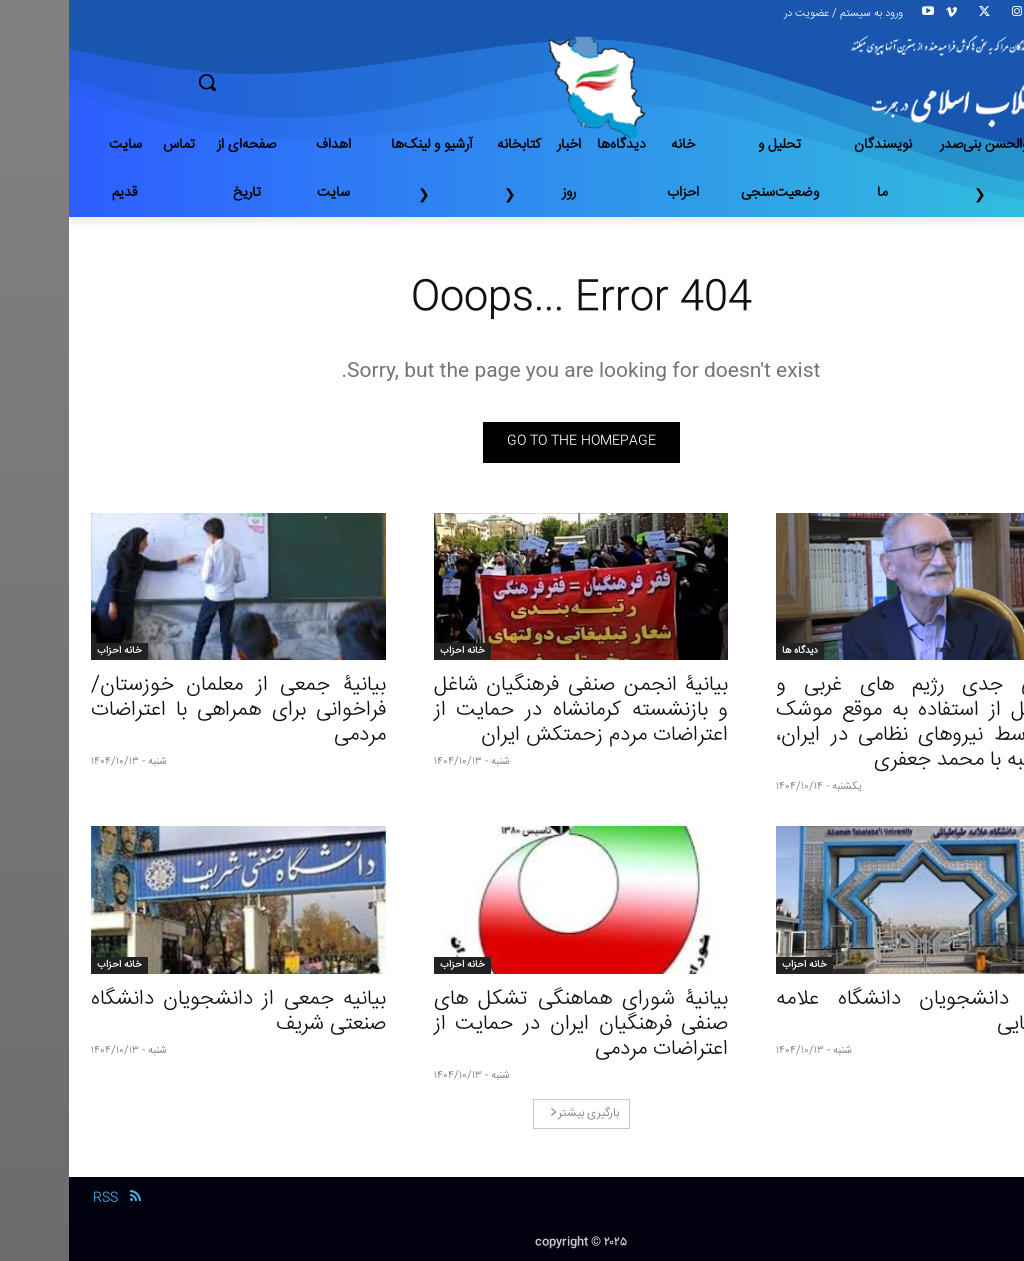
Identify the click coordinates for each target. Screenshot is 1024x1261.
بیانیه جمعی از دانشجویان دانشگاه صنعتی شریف (169, 1012)
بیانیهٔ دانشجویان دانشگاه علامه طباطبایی (854, 1012)
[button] (277, 82)
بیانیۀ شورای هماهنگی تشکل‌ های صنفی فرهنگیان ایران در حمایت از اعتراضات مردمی (512, 1024)
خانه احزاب (393, 651)
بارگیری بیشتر (515, 1113)
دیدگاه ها (731, 651)
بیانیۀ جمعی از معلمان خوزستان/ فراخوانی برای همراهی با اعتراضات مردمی (169, 710)
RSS (36, 1198)
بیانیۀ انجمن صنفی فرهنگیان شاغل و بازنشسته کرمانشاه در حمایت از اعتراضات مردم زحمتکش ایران (512, 710)
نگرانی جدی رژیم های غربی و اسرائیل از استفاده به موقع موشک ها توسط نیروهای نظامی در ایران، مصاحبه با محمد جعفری (854, 723)
